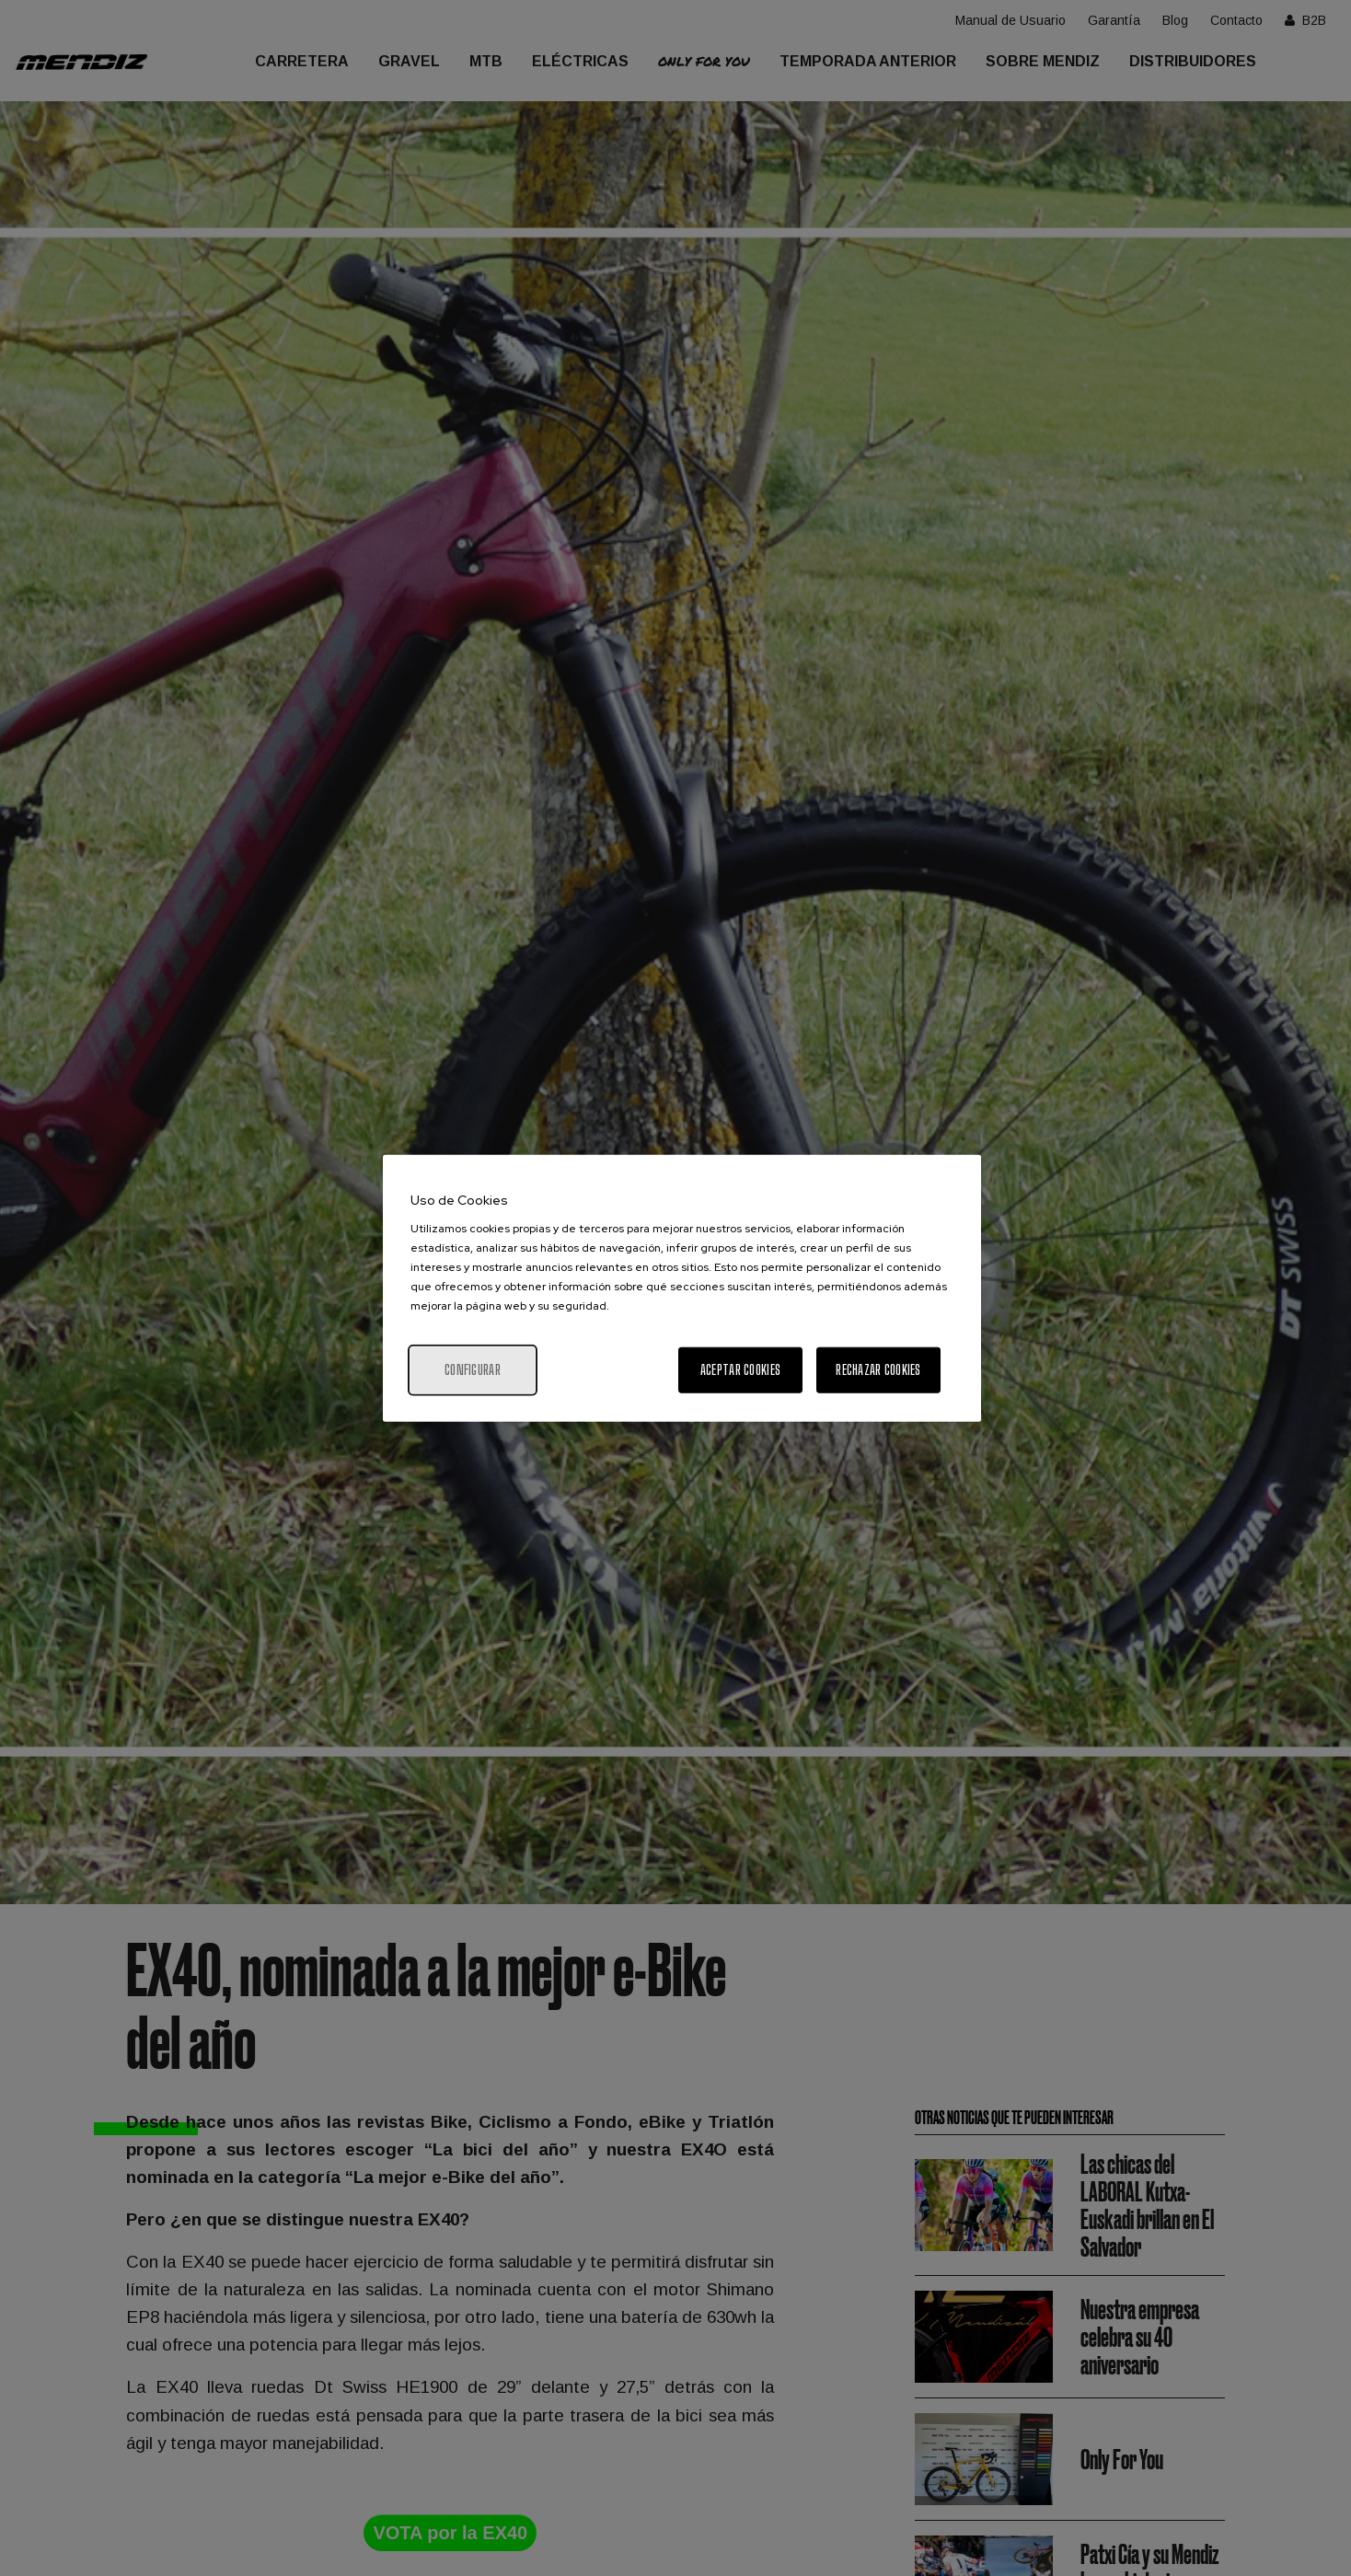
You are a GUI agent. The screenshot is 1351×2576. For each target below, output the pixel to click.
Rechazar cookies (878, 1370)
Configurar (473, 1370)
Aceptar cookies (740, 1370)
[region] (682, 1288)
